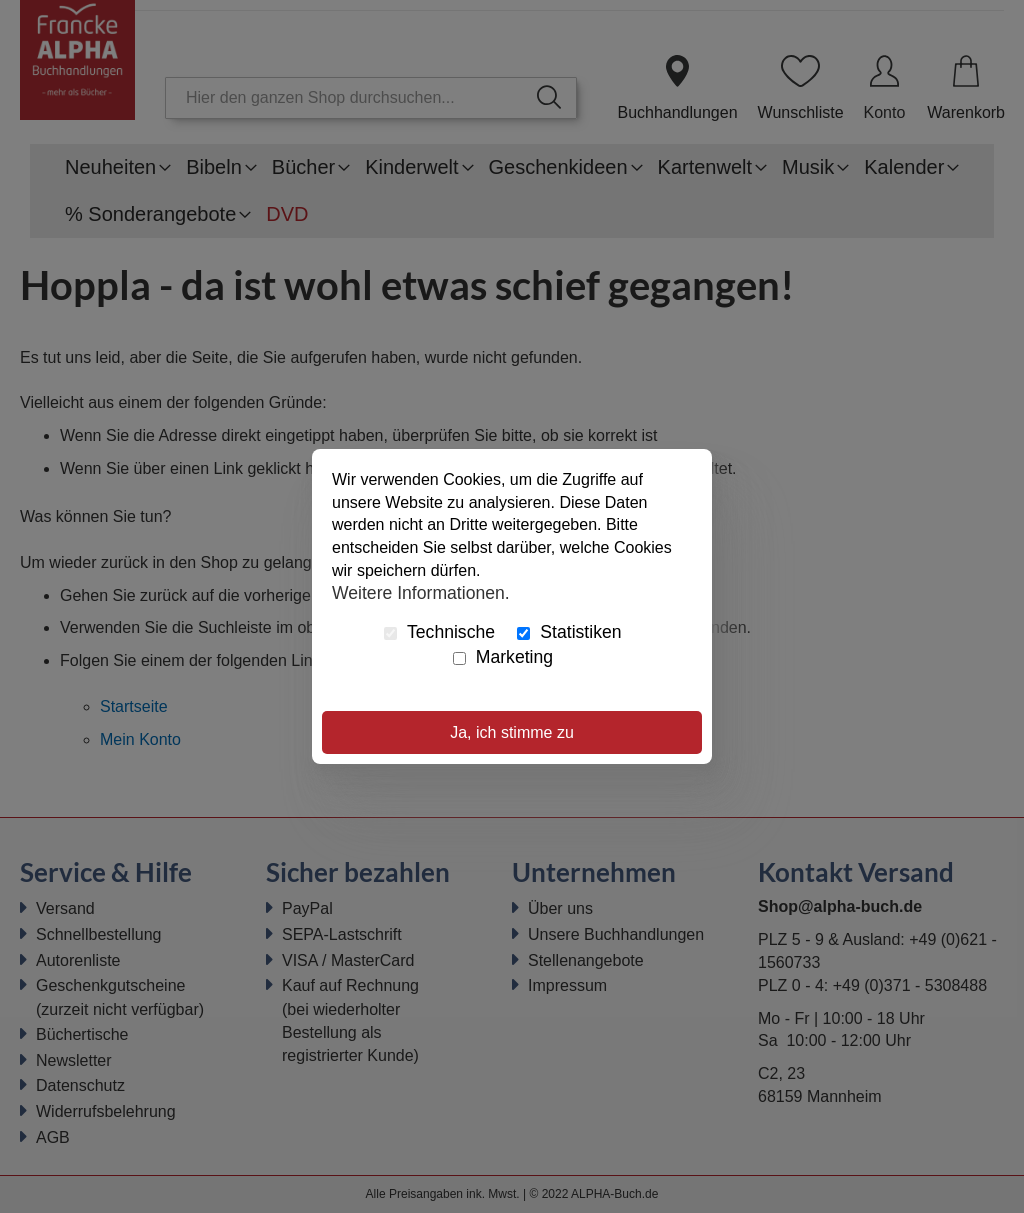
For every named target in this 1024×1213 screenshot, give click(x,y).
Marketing (503, 657)
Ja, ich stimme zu (512, 732)
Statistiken (569, 632)
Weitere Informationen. (421, 593)
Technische (439, 632)
